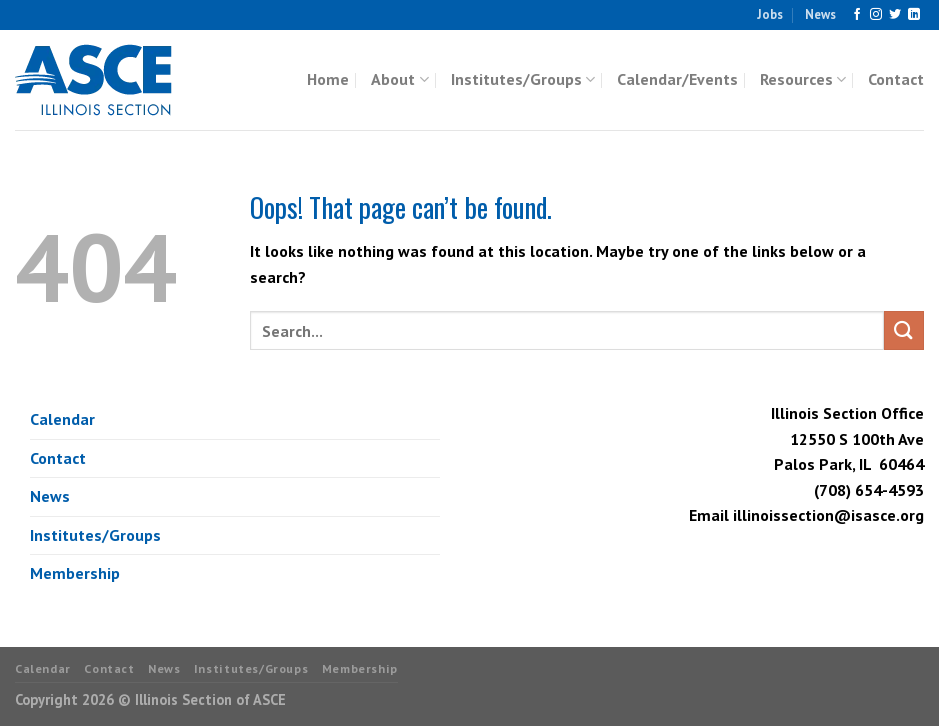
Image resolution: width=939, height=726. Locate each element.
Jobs (770, 14)
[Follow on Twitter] (895, 15)
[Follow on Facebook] (857, 15)
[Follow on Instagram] (876, 15)
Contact (896, 79)
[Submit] (904, 330)
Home (328, 79)
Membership (75, 573)
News (820, 14)
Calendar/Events (677, 79)
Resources (803, 79)
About (399, 79)
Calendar (62, 419)
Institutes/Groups (523, 79)
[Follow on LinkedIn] (914, 15)
